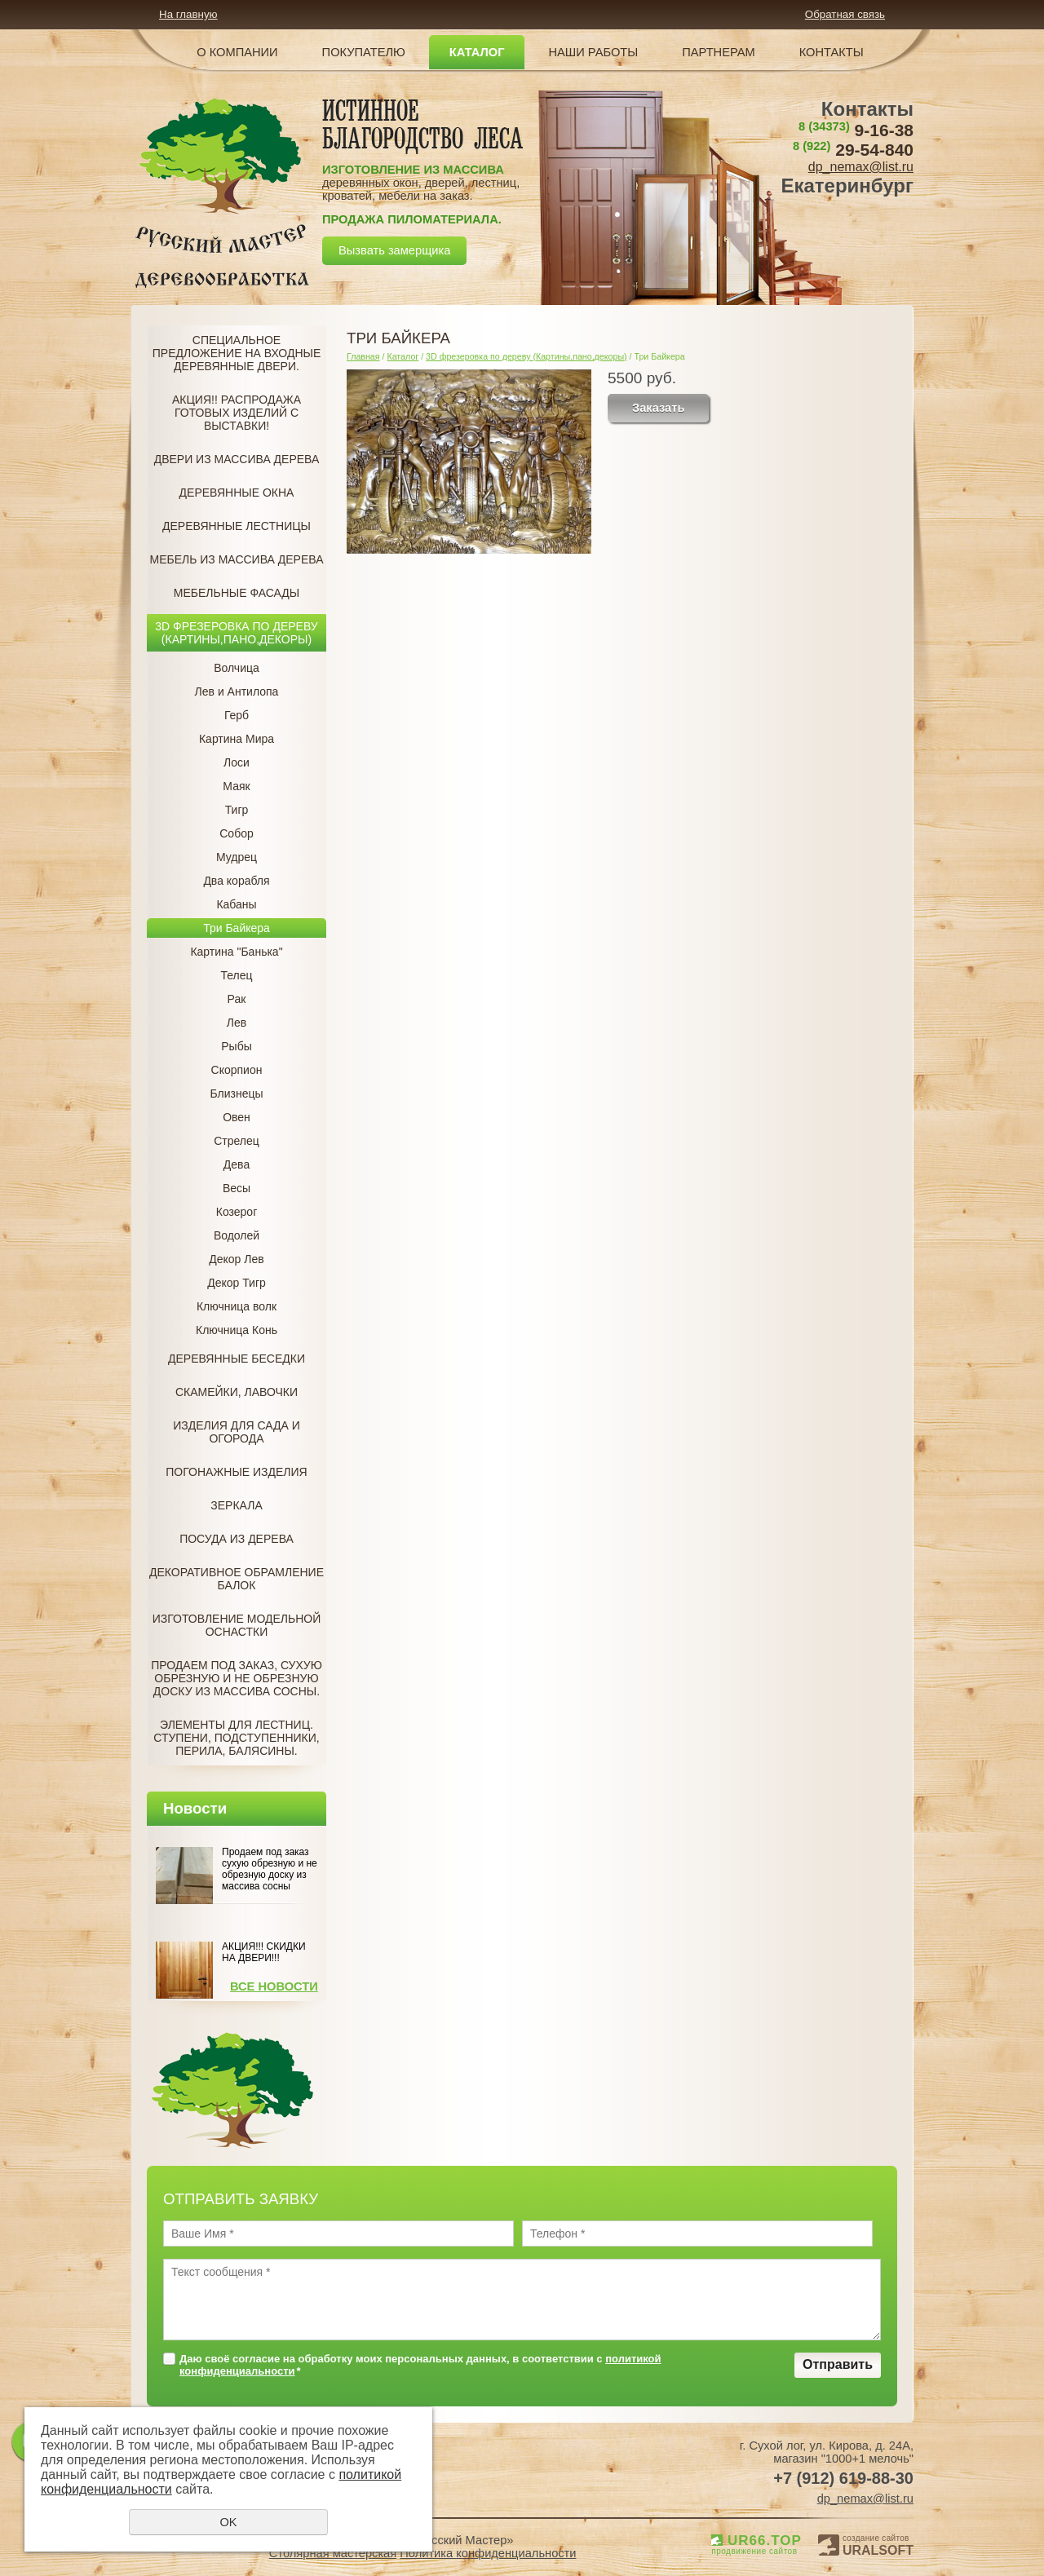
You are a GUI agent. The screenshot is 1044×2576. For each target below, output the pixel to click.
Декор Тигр (236, 1282)
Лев (236, 1022)
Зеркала (236, 1505)
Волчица (236, 667)
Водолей (236, 1235)
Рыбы (236, 1046)
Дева (236, 1164)
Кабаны (236, 904)
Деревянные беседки (236, 1358)
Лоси (236, 762)
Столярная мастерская (332, 2553)
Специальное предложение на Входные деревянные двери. (237, 353)
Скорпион (237, 1069)
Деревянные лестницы (236, 525)
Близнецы (236, 1093)
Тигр (237, 809)
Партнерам (718, 52)
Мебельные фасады (236, 592)
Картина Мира (236, 738)
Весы (236, 1188)
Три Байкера (236, 928)
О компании (237, 52)
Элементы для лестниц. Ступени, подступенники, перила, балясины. (236, 1737)
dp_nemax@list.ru (861, 167)
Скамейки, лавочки (236, 1391)
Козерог (237, 1211)
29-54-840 (853, 149)
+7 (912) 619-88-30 (843, 2478)
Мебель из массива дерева (237, 559)
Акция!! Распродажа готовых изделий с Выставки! (236, 412)
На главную (188, 14)
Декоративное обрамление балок (236, 1579)
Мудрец (236, 857)
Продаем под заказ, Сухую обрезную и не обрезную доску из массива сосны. (236, 1678)
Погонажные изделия (236, 1471)
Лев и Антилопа (237, 691)
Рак (237, 998)
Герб (236, 715)
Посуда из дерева (236, 1538)
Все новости (274, 1986)
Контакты (831, 52)
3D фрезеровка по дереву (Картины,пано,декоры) (236, 633)
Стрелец (236, 1140)
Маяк (236, 786)
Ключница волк (236, 1306)
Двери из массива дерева (237, 459)
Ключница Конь (236, 1330)
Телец (236, 975)
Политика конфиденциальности (488, 2553)
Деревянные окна (236, 492)
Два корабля (236, 880)
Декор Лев (236, 1259)
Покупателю (363, 52)
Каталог (477, 52)
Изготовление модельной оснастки (237, 1625)
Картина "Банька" (236, 951)
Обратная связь (845, 14)
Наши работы (593, 52)
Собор (236, 833)
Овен (236, 1117)
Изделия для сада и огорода (236, 1432)
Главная (363, 356)
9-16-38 (856, 130)
